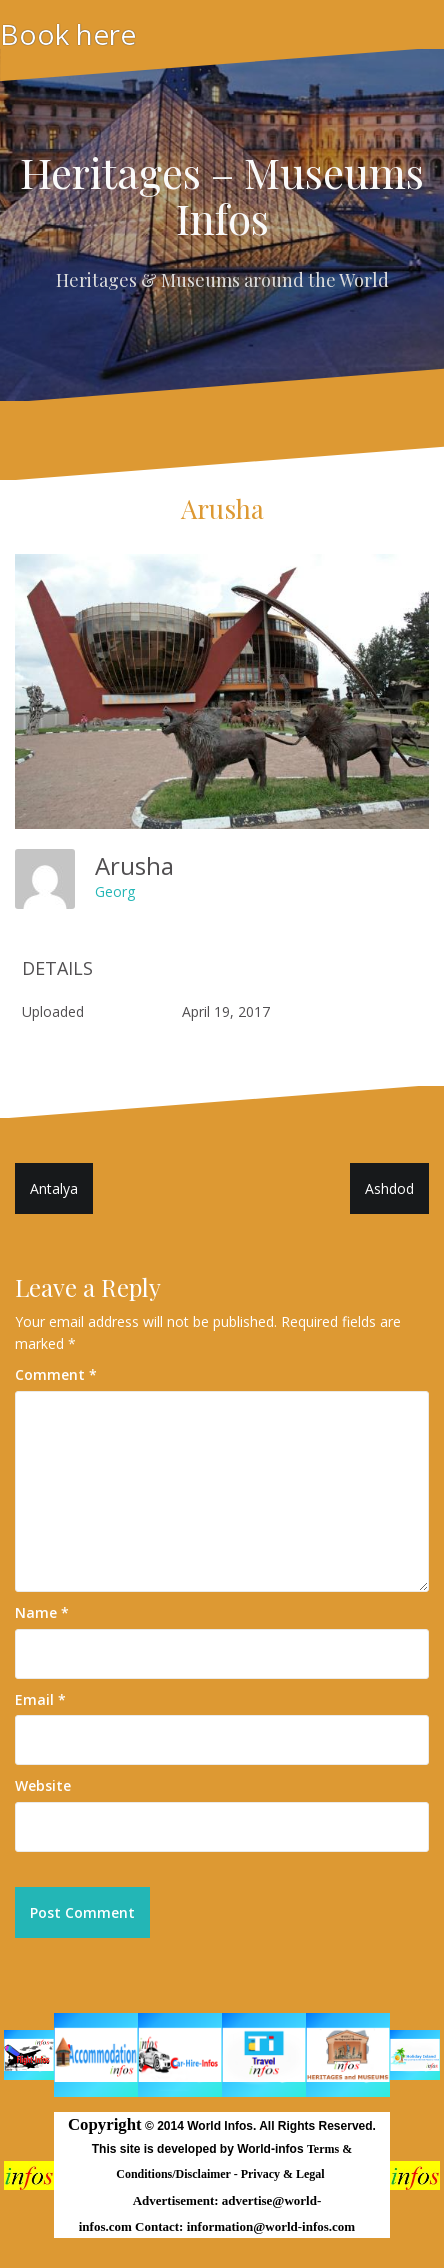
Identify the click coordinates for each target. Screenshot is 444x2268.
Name (42, 1612)
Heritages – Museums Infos (222, 195)
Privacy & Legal (284, 2174)
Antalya (54, 1188)
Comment (56, 1374)
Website (43, 1785)
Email (40, 1699)
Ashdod (389, 1188)
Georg (115, 891)
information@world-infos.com (271, 2226)
